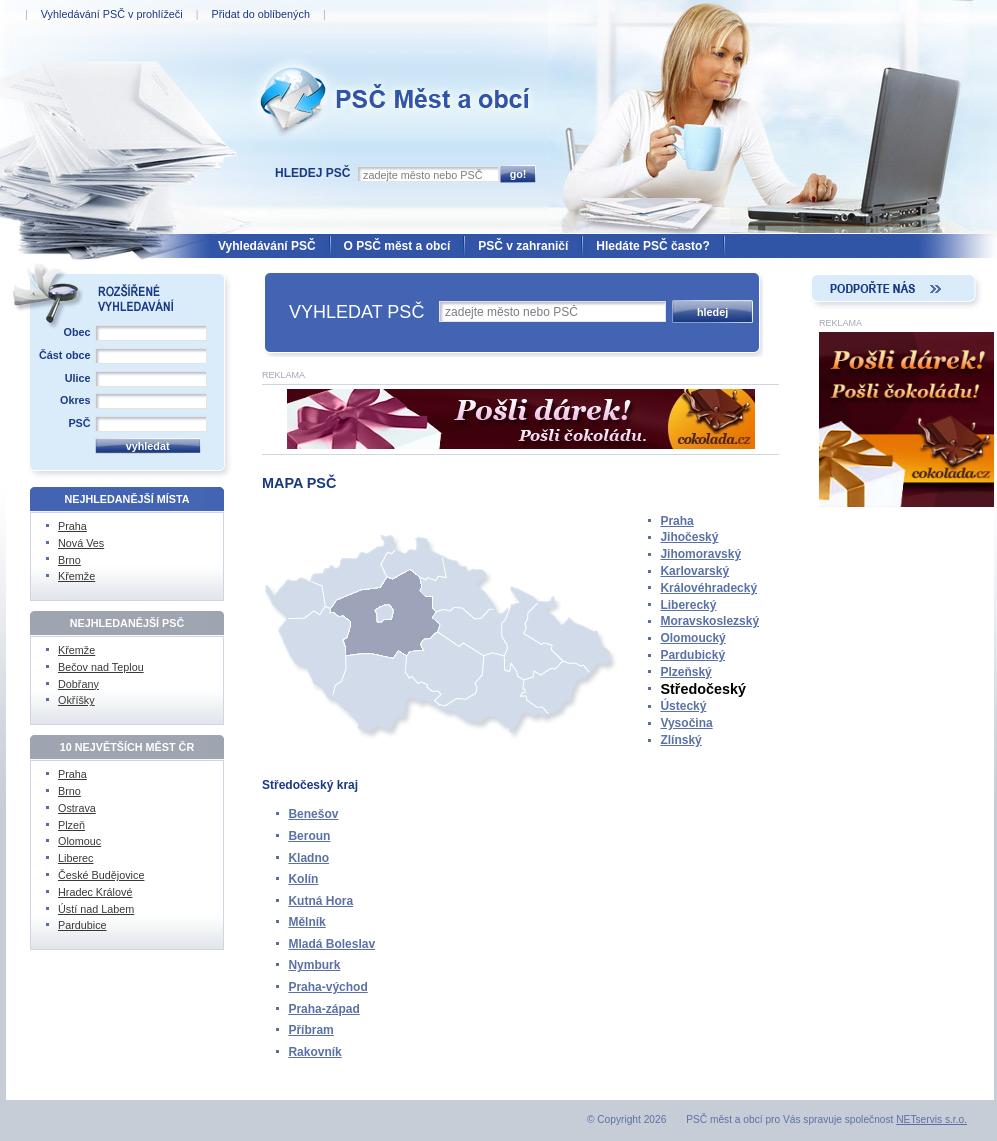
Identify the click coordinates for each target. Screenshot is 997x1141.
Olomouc (79, 841)
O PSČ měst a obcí (397, 246)
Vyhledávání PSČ (267, 246)
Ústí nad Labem (96, 909)
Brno (69, 560)
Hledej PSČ (312, 173)
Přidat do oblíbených (260, 14)
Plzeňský (685, 672)
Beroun (309, 836)
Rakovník (314, 1052)
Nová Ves (81, 543)
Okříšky (76, 700)
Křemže (76, 576)
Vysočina (686, 723)
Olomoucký (692, 638)
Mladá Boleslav (331, 944)
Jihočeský (689, 537)
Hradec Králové (95, 892)
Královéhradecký (708, 588)
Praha (676, 521)
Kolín (303, 879)
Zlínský (680, 740)
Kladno (308, 858)
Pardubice (82, 925)
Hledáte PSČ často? (652, 246)
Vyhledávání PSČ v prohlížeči (112, 14)
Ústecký (683, 706)
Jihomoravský (700, 554)
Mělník (306, 922)
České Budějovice (101, 875)
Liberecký (688, 605)
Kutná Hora (320, 901)
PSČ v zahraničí (523, 246)
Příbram (310, 1030)
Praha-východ (327, 987)
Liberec (75, 858)
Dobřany (78, 684)
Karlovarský (694, 571)
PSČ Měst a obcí (300, 61)
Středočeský (703, 689)
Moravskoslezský (709, 621)
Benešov (313, 814)
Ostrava (77, 808)
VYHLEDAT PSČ (356, 312)
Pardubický (692, 655)
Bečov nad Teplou (101, 667)
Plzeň (71, 825)
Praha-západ (323, 1009)
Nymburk (314, 965)
